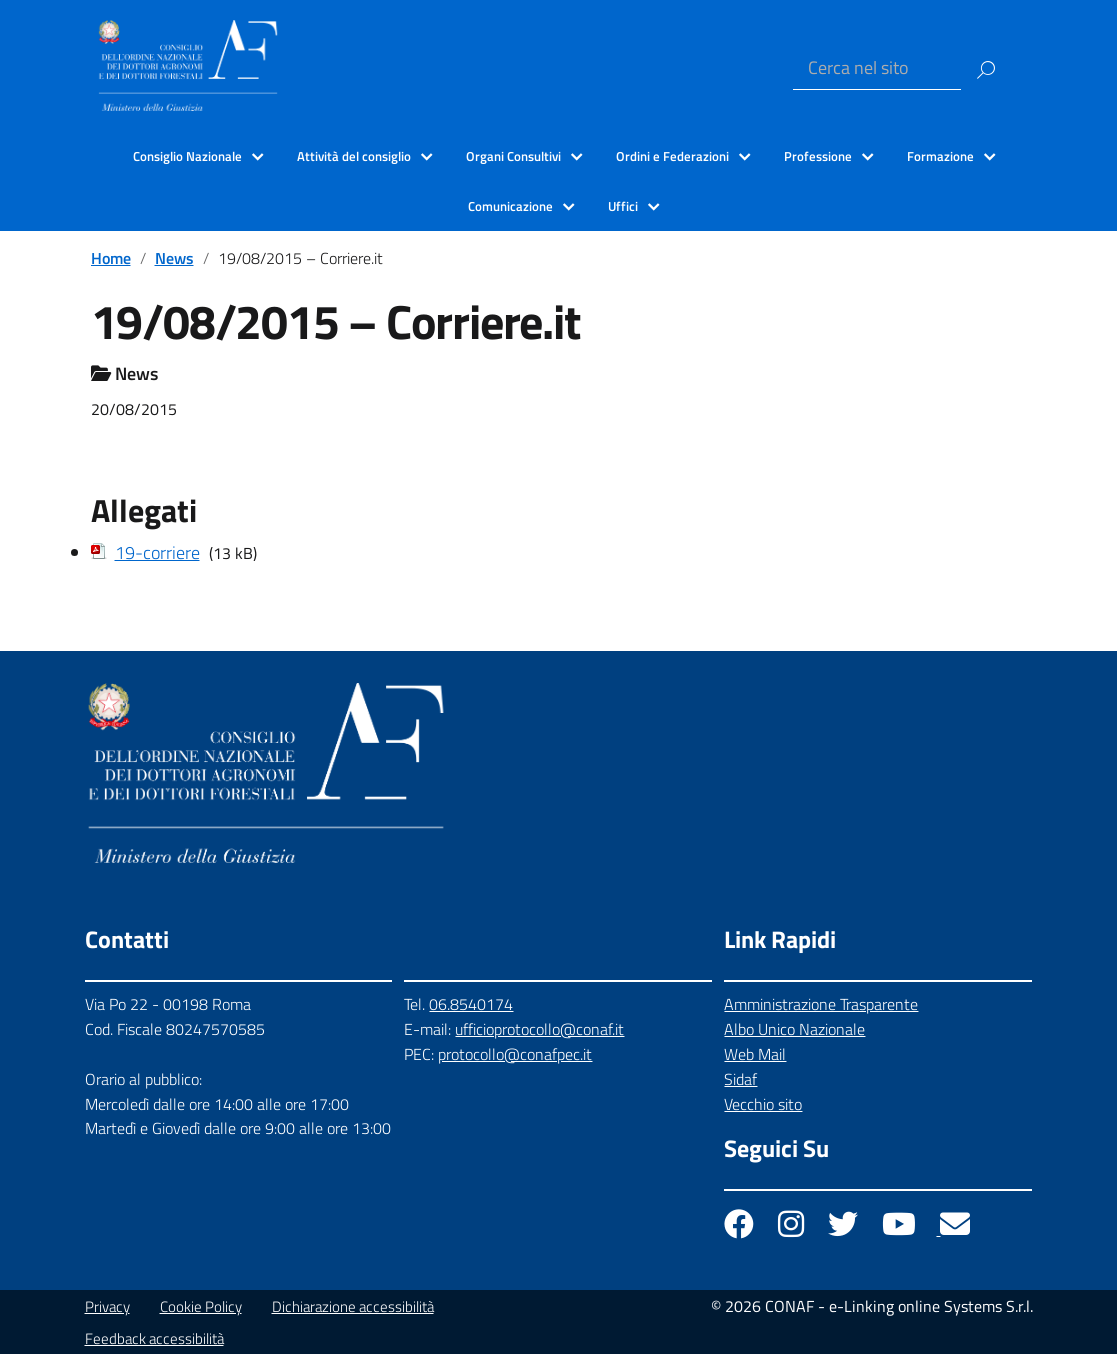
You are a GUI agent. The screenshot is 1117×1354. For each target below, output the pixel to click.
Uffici (623, 206)
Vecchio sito (763, 1104)
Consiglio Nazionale (187, 156)
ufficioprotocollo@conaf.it (539, 1029)
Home (111, 258)
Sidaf (740, 1079)
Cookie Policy (201, 1306)
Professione (818, 156)
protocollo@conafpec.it (515, 1054)
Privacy (107, 1306)
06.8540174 (471, 1004)
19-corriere (157, 552)
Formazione (940, 156)
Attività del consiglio (354, 156)
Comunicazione (510, 206)
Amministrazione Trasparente (821, 1004)
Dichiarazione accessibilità (353, 1306)
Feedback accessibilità (154, 1338)
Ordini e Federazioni (672, 156)
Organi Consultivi (513, 156)
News (174, 258)
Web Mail (755, 1054)
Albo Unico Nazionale (794, 1029)
